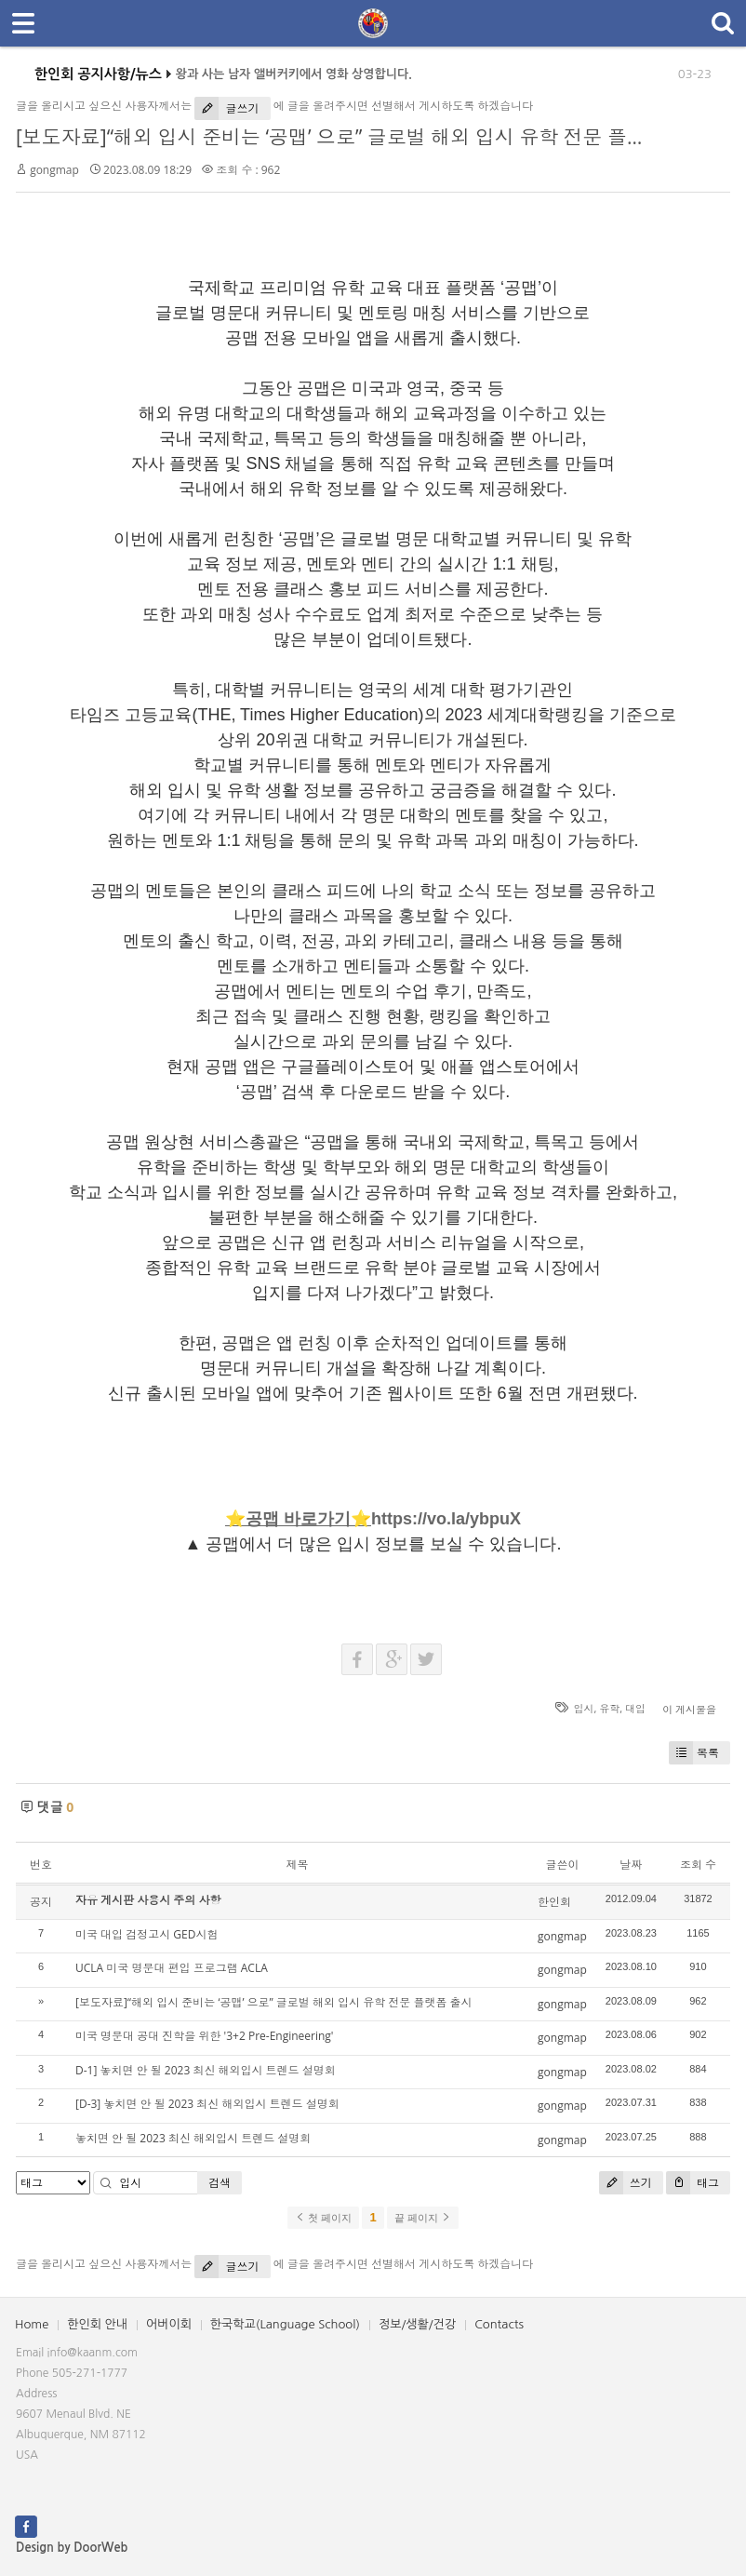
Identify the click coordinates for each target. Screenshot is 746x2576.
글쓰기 (226, 108)
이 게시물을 (689, 1709)
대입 (635, 1708)
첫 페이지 (323, 2217)
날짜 (630, 1864)
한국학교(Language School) (285, 2324)
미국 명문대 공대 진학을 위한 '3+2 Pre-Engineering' (204, 2036)
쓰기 (625, 2182)
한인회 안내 (97, 2324)
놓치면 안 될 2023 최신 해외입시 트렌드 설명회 (193, 2138)
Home (31, 2324)
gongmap (54, 170)
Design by (71, 2548)
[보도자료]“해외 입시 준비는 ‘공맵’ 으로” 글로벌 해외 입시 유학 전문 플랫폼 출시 (363, 137)
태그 (692, 2182)
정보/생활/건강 (417, 2324)
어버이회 (169, 2324)
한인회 (554, 1902)
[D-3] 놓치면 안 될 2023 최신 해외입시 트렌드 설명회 (207, 2104)
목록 (694, 1752)
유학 (609, 1708)
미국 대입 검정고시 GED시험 (146, 1934)
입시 (584, 1708)
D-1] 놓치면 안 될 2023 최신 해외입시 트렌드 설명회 (205, 2070)
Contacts (499, 2324)
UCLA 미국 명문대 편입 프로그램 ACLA (171, 1968)
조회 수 (698, 1864)
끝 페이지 (422, 2217)
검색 (219, 2183)
